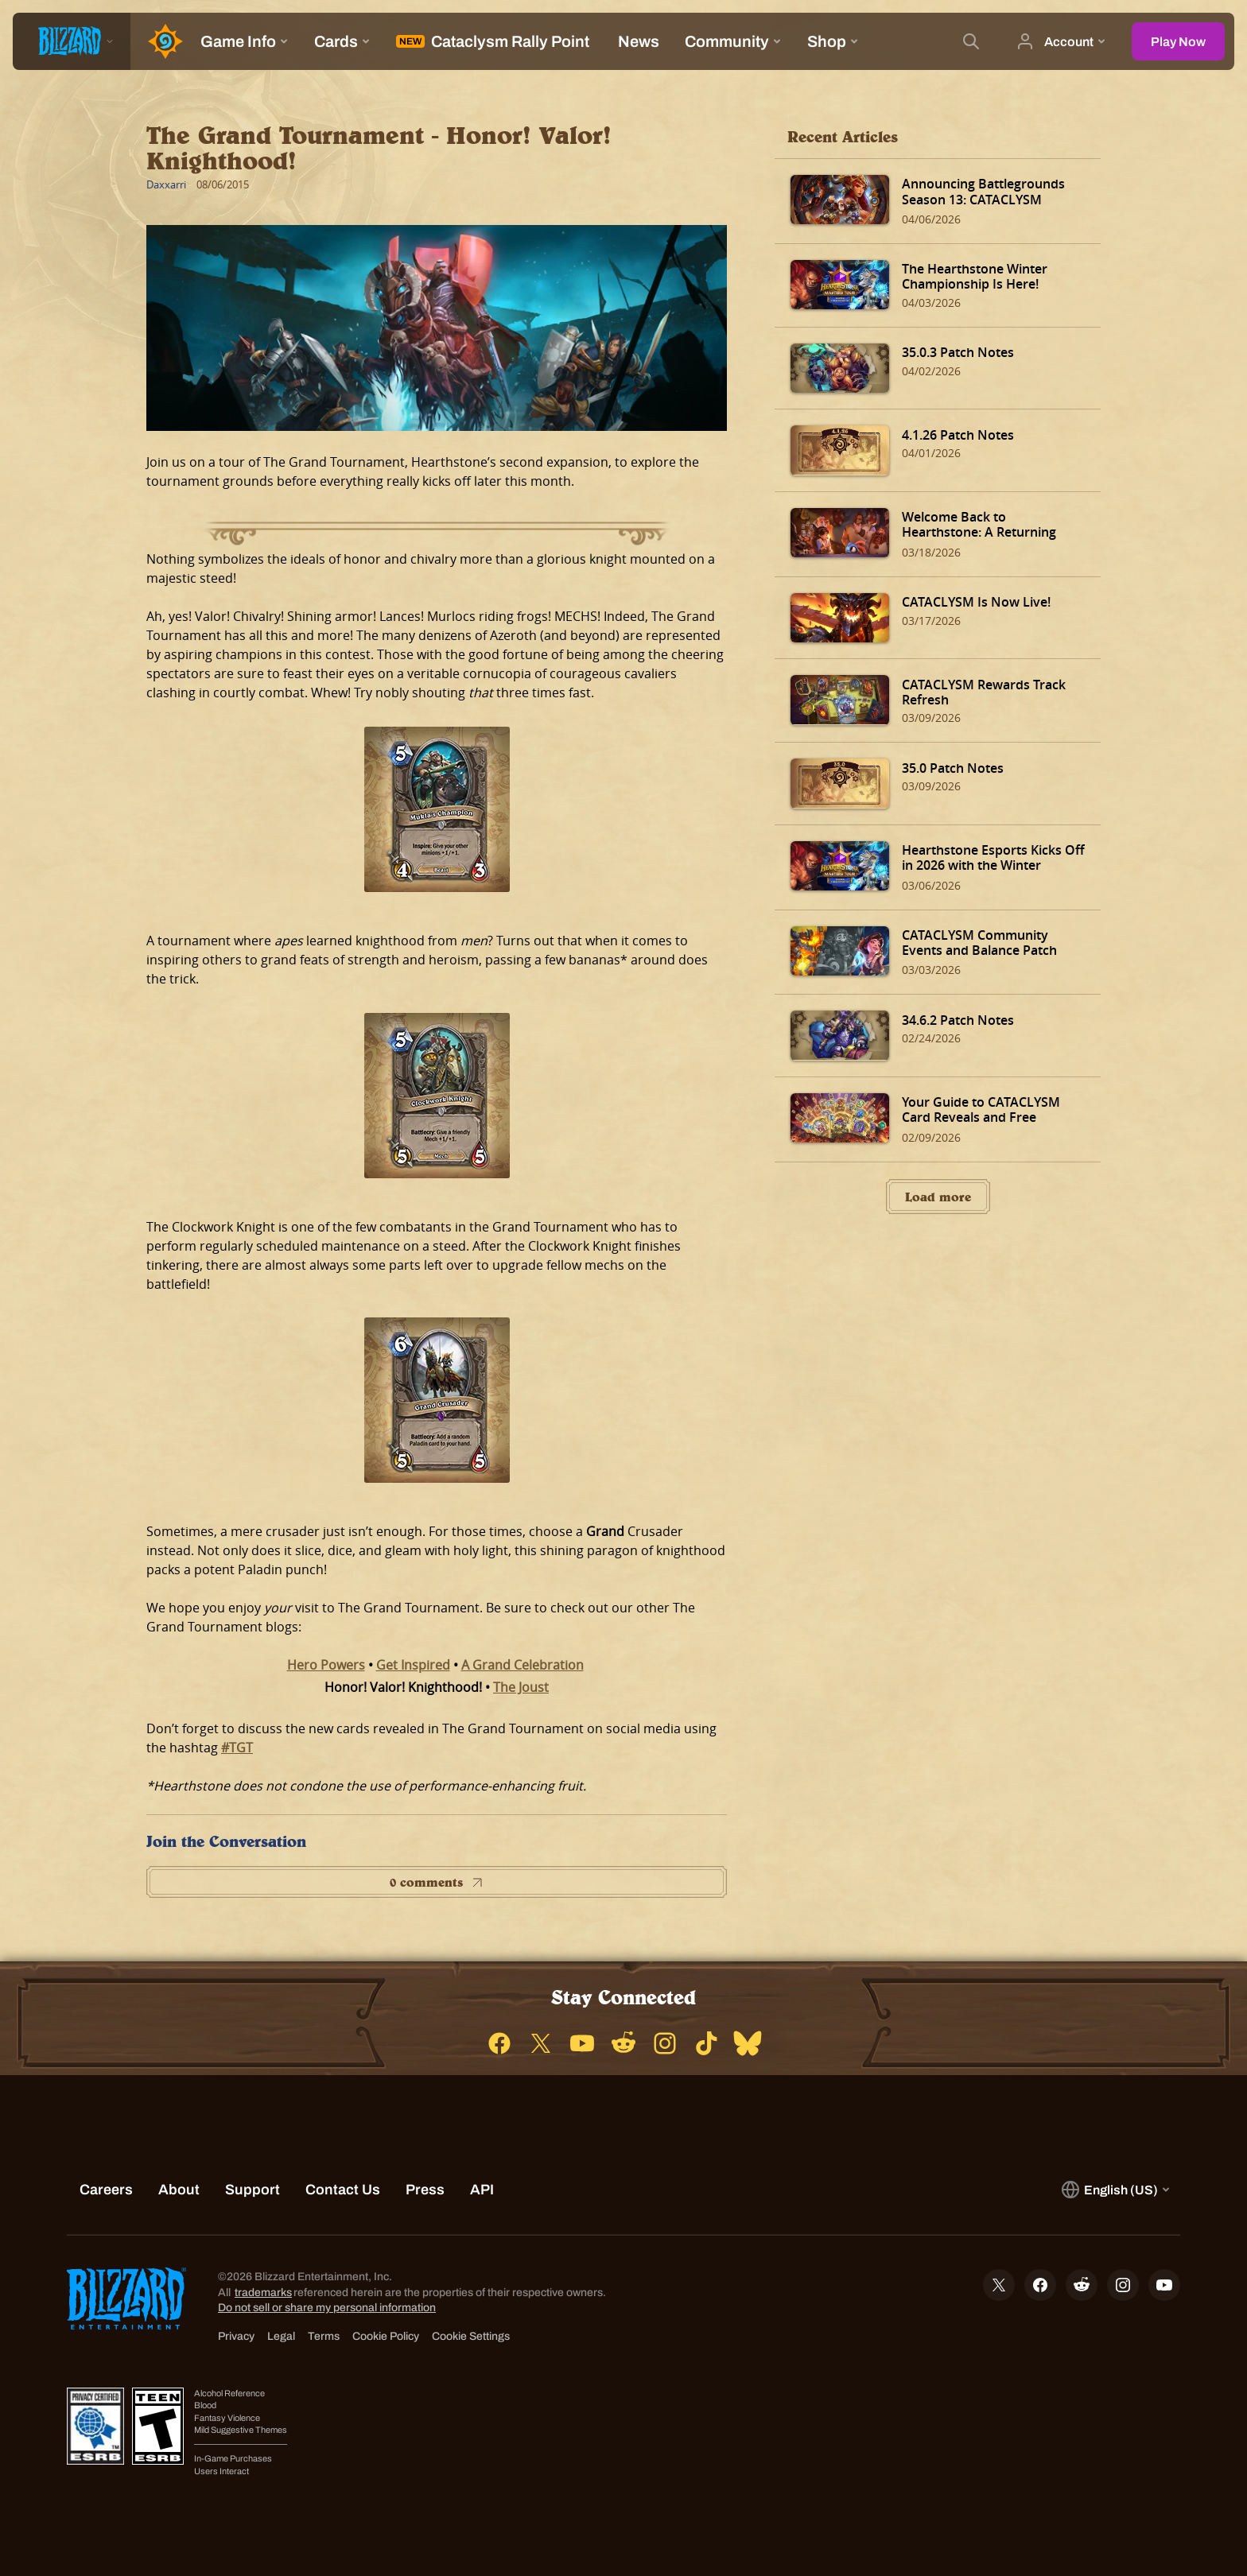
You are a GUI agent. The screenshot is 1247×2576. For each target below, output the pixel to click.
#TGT (237, 1747)
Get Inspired (413, 1665)
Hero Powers (326, 1665)
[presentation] (71, 41)
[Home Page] (159, 41)
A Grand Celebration (522, 1665)
